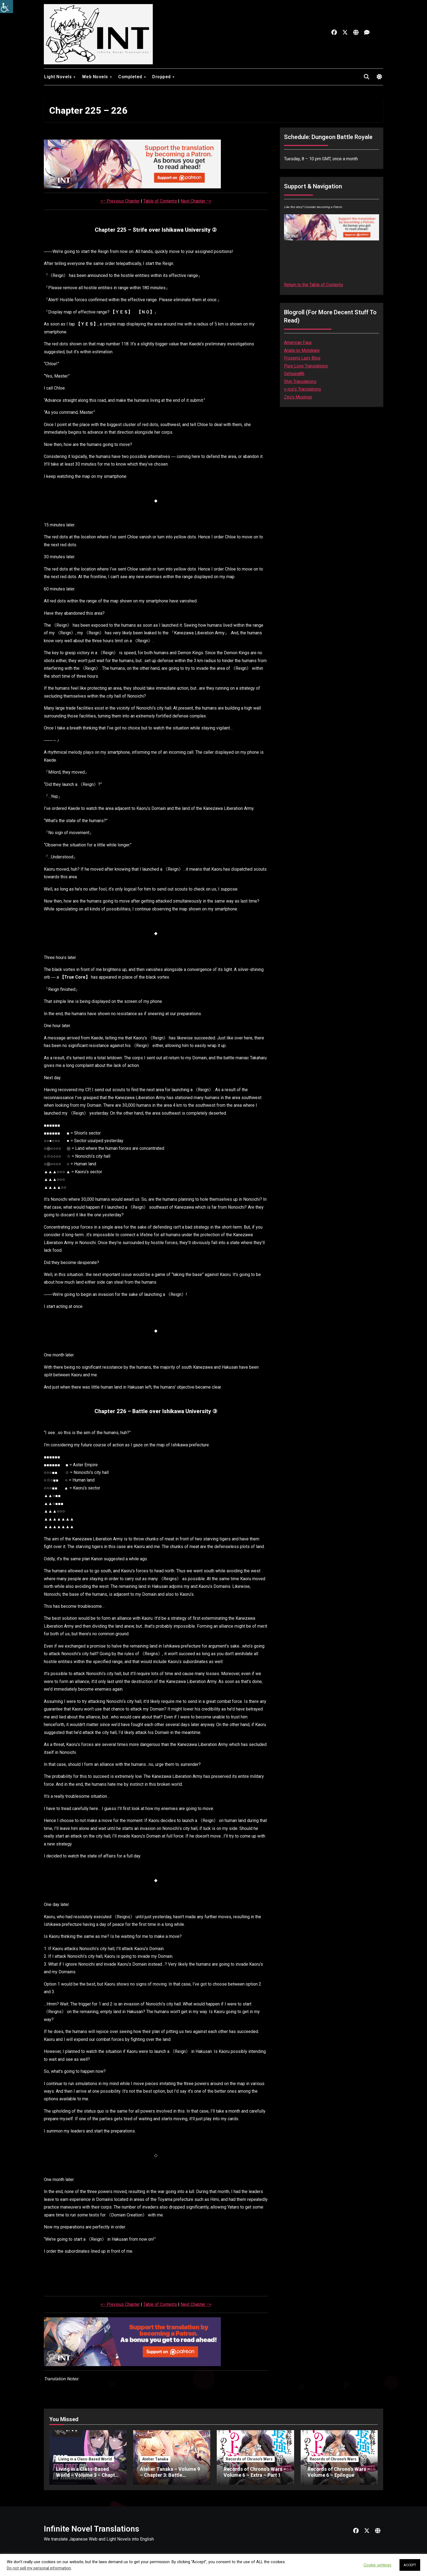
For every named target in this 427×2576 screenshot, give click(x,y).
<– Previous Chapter (120, 201)
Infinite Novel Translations (91, 2528)
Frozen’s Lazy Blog (302, 358)
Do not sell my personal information (39, 2568)
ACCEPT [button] (410, 2565)
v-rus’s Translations (302, 389)
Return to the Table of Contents (313, 284)
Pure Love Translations (306, 366)
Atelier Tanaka (155, 2459)
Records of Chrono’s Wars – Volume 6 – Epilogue (338, 2472)
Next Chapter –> (196, 201)
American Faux (298, 342)
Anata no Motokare (302, 350)
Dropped (162, 76)
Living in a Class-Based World (85, 2459)
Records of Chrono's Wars (249, 2459)
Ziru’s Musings (298, 397)
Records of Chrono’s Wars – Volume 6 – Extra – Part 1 (255, 2472)
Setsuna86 (294, 373)
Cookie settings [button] (377, 2565)
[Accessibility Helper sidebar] (6, 6)
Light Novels (58, 76)
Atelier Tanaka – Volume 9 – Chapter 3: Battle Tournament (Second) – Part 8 (170, 2478)
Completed (130, 76)
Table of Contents (160, 201)
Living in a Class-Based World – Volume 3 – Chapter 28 (88, 2475)
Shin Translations (300, 381)
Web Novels (95, 76)
